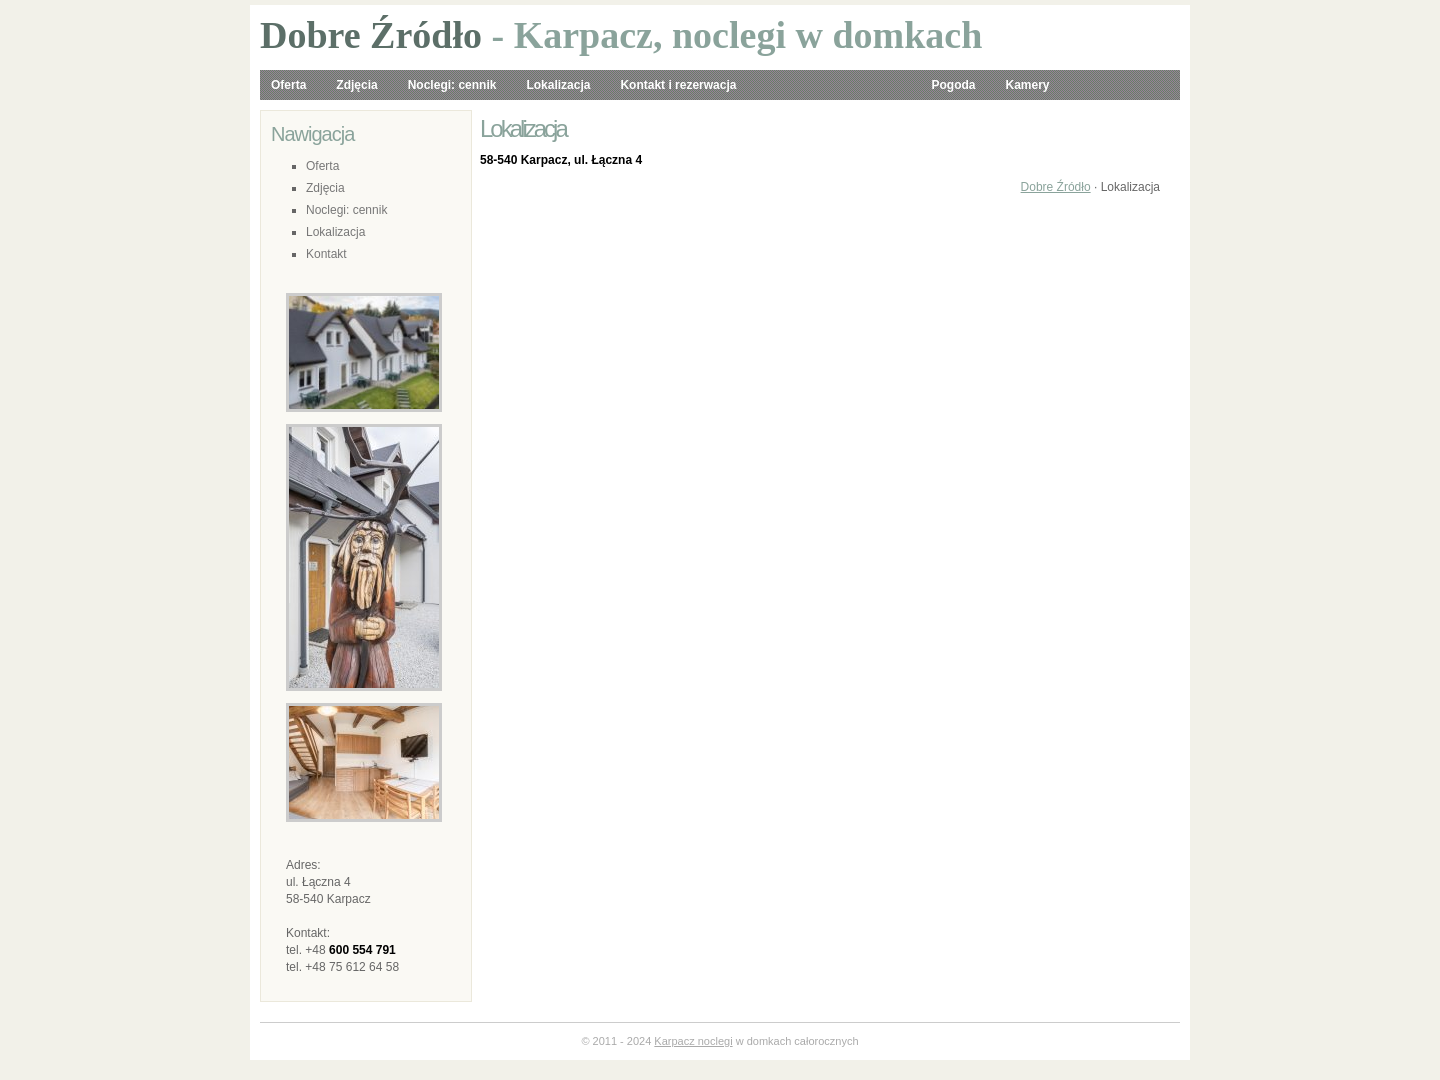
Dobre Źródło (1056, 187)
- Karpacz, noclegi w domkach (621, 35)
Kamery (1027, 85)
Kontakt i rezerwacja (678, 85)
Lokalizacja (558, 85)
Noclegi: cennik (452, 85)
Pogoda (953, 85)
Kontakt (326, 254)
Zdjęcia (356, 85)
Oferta (288, 85)
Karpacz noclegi (693, 1041)
